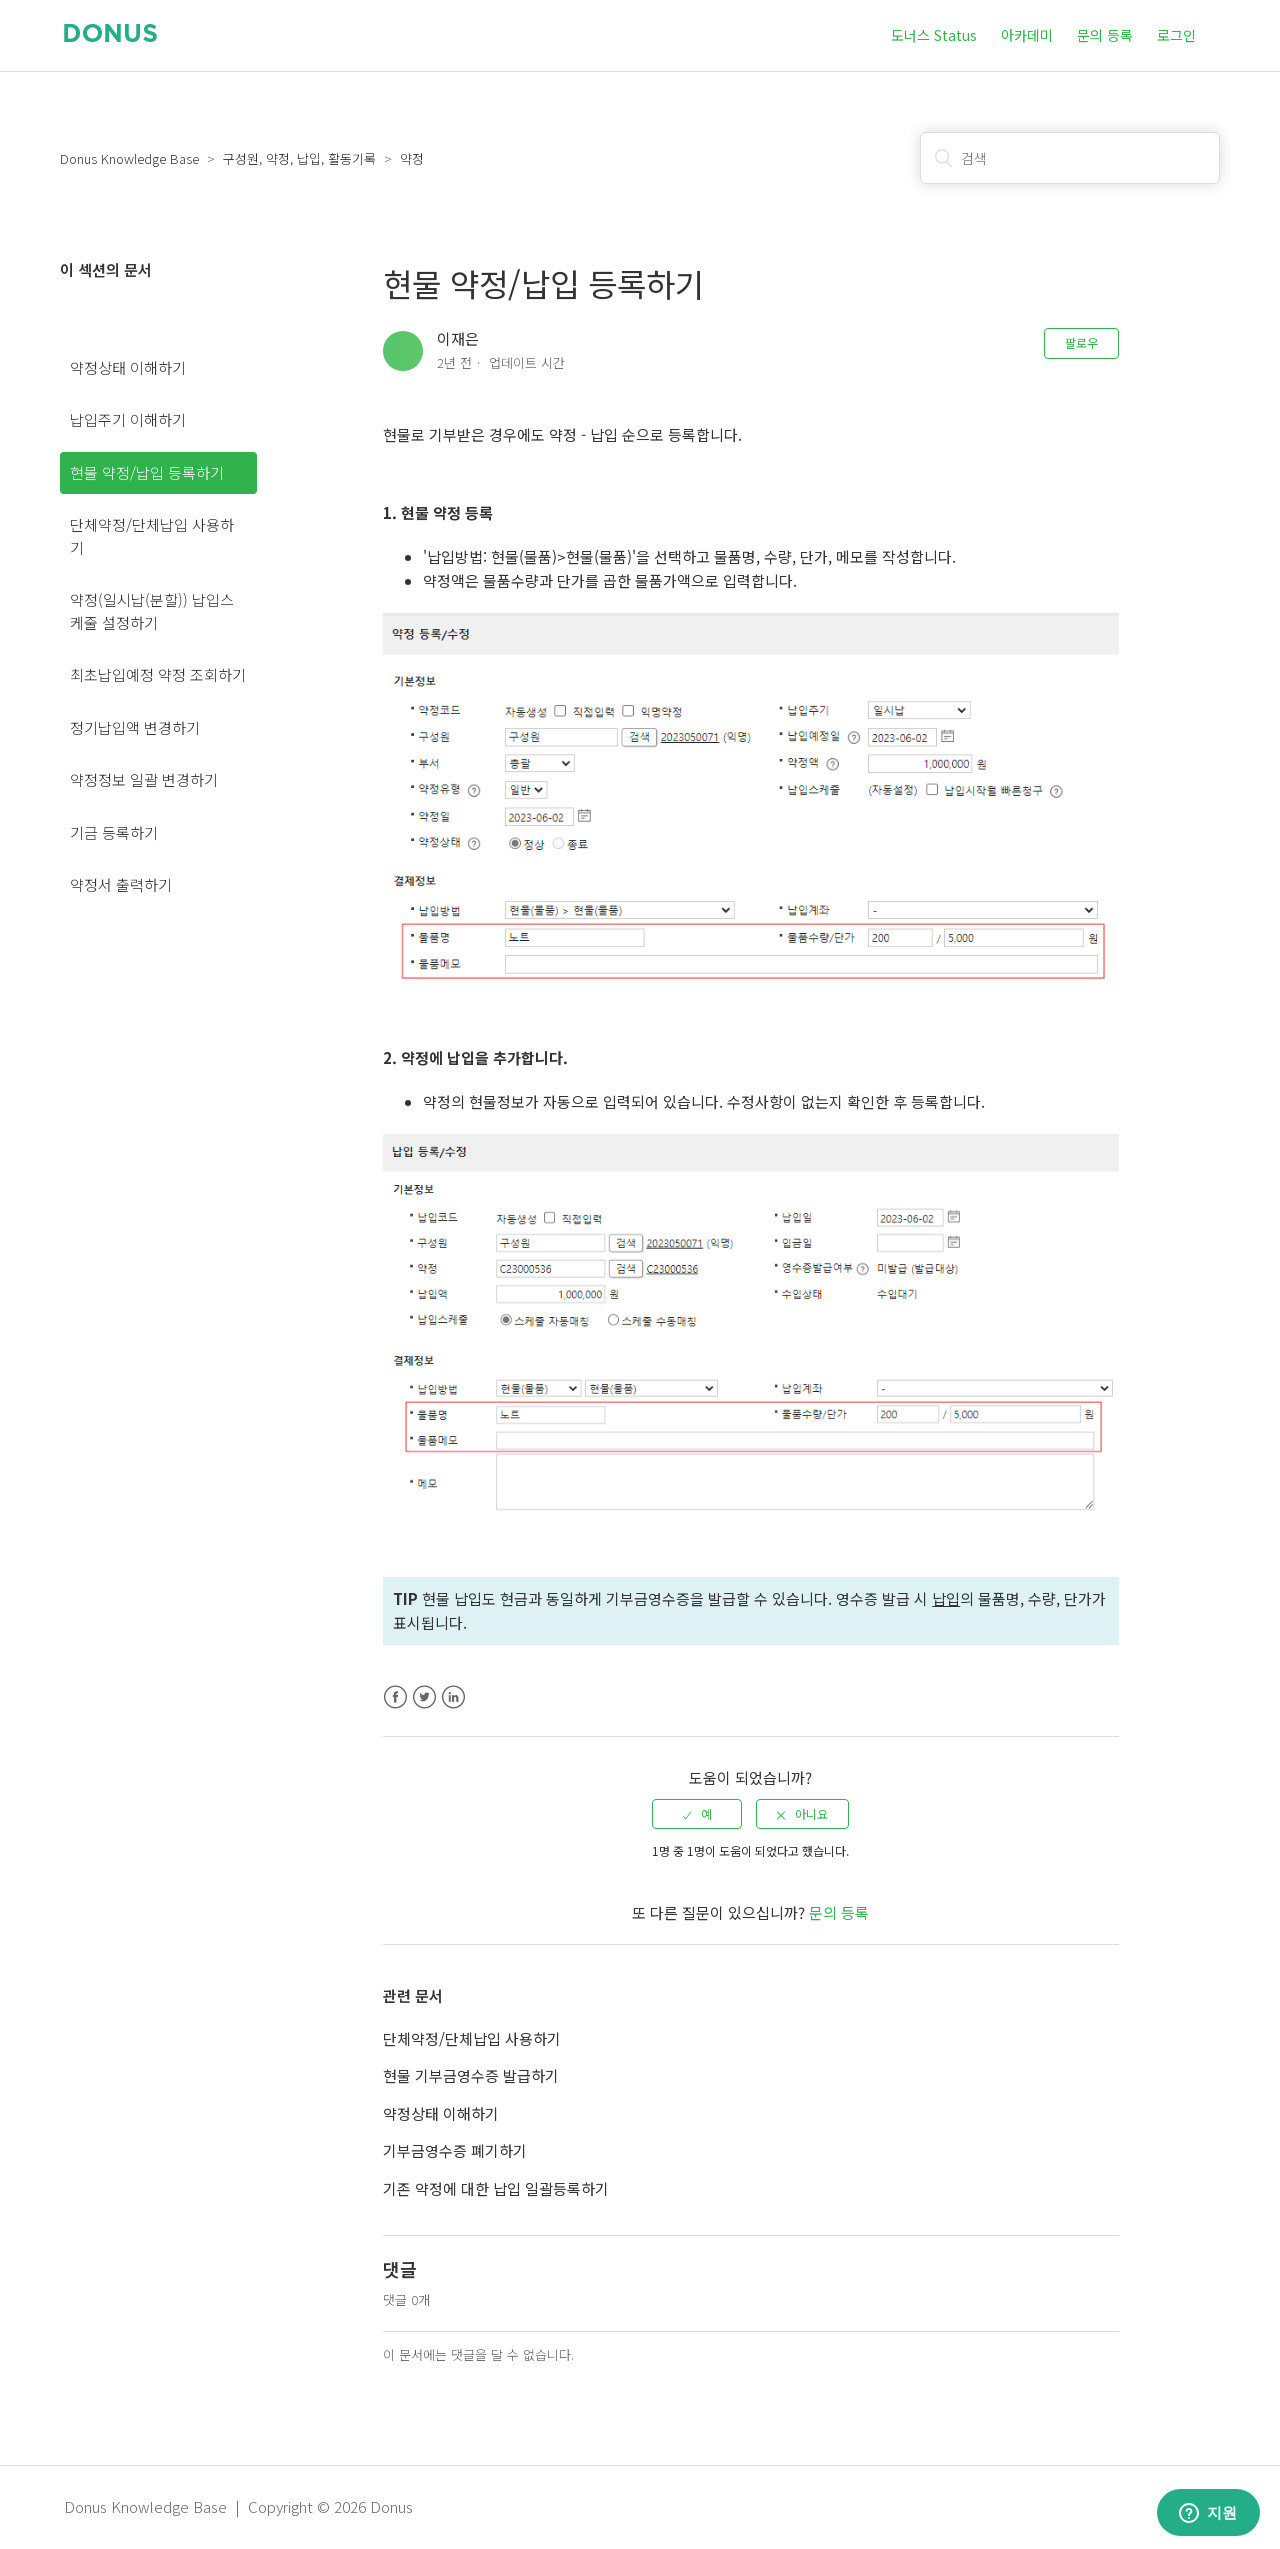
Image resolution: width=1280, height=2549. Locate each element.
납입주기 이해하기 (128, 419)
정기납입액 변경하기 (135, 727)
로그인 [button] (1176, 35)
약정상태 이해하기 (128, 367)
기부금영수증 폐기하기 (455, 2150)
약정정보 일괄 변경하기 (144, 779)
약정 (412, 158)
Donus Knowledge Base (129, 158)
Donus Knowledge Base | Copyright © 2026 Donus (238, 2506)
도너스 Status (934, 35)
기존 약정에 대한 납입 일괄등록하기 (496, 2188)
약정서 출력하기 (121, 884)
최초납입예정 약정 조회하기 (158, 674)
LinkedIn (453, 1697)
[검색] (1070, 158)
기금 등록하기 (114, 832)
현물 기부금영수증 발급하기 (471, 2075)
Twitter (424, 1697)
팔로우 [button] (1081, 342)
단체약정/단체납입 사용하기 (152, 536)
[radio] (697, 1814)
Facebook (395, 1697)
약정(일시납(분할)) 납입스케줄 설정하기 (152, 611)
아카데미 (1027, 35)
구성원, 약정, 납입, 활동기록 (299, 158)
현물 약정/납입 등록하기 (147, 472)
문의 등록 (1105, 35)
